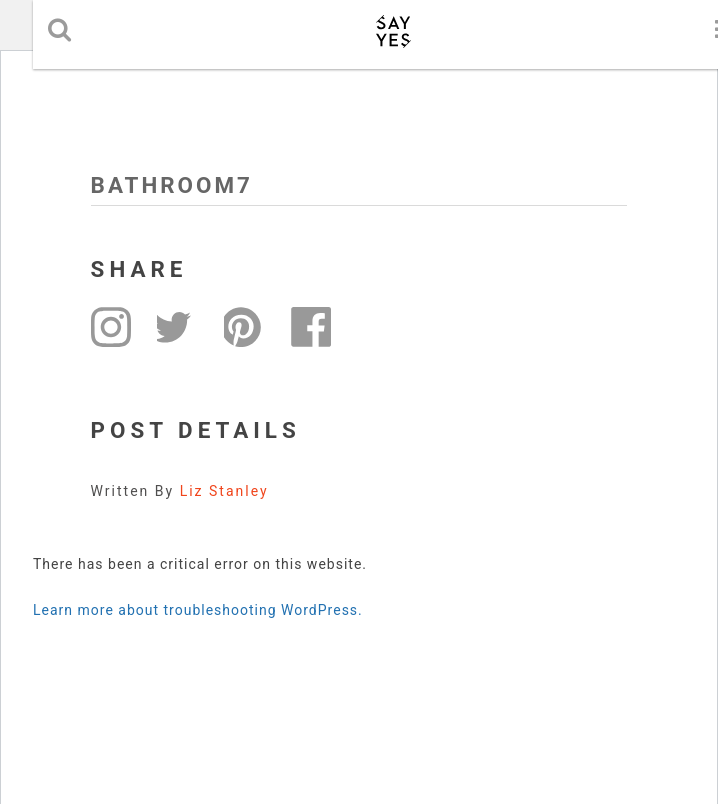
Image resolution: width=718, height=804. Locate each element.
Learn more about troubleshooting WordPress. (198, 610)
